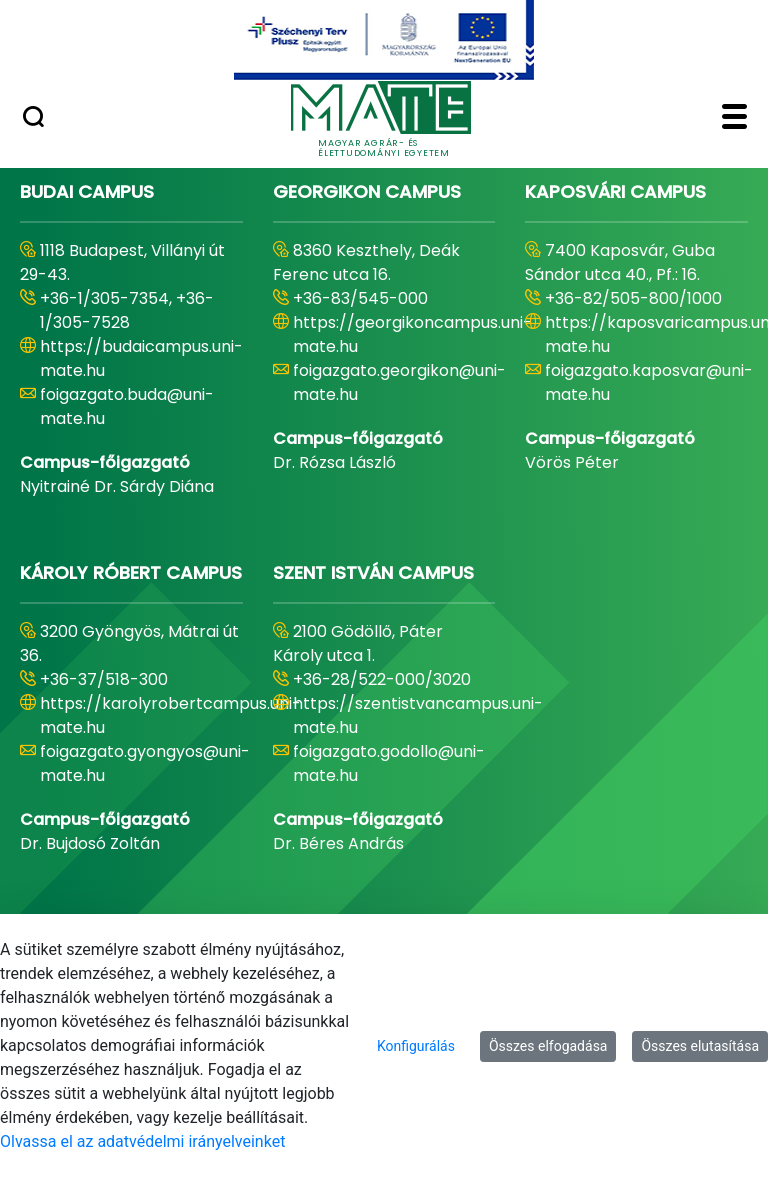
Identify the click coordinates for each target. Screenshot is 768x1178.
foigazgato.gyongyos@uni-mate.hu (145, 763)
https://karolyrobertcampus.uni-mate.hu (170, 715)
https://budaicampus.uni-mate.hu (141, 358)
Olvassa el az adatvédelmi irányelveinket (142, 1141)
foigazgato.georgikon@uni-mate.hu (399, 382)
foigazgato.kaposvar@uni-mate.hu (649, 382)
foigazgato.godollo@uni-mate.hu (389, 763)
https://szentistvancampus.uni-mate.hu (418, 715)
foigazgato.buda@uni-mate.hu (127, 406)
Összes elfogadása (548, 1046)
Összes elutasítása (700, 1046)
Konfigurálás (416, 1046)
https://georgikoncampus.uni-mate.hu (412, 334)
